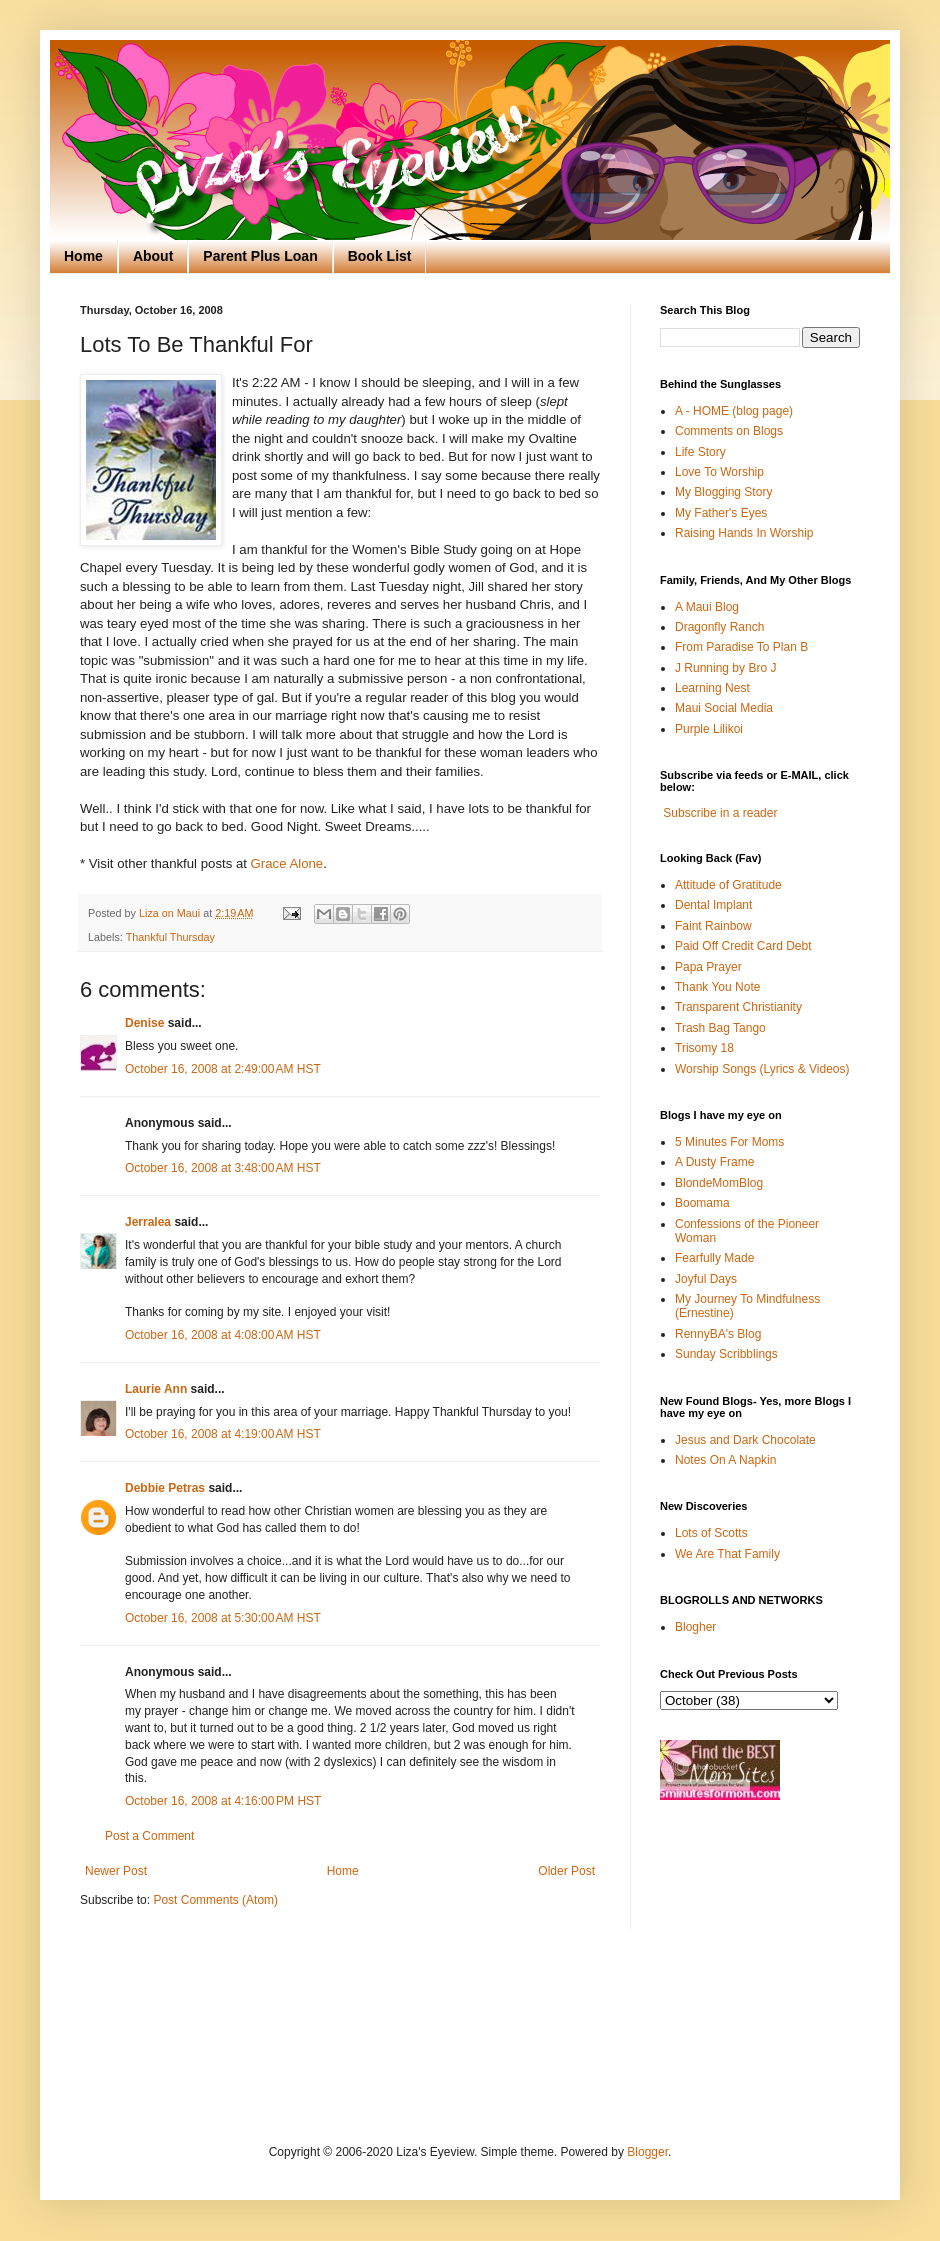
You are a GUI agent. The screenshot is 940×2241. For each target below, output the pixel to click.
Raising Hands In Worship (744, 533)
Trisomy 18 (704, 1048)
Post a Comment (149, 1836)
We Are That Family (727, 1554)
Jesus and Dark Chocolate (745, 1440)
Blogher (695, 1627)
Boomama (702, 1203)
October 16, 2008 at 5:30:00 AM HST (223, 1618)
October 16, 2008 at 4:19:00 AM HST (223, 1434)
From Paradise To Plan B (741, 647)
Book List (380, 256)
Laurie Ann (156, 1389)
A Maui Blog (707, 607)
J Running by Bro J (725, 668)
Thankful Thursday (170, 937)
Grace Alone (287, 863)
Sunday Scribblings (726, 1354)
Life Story (700, 452)
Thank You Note (717, 987)
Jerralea (148, 1222)
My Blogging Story (723, 492)
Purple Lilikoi (709, 729)
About (153, 256)
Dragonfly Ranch (719, 627)
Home (83, 256)
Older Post (566, 1871)
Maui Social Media (724, 708)
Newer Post (116, 1871)
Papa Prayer (708, 967)
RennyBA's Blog (718, 1334)
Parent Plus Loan (260, 256)
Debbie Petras (165, 1488)
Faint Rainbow (713, 926)
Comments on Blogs (729, 431)
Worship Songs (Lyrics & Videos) (762, 1069)
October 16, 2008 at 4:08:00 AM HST (223, 1335)
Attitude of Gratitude (728, 885)
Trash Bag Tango (720, 1028)
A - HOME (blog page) (734, 411)
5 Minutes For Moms (729, 1142)
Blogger (647, 2152)
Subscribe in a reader (720, 813)
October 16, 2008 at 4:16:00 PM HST (223, 1801)
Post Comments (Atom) (215, 1900)
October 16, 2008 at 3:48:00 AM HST (223, 1168)
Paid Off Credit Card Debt (743, 946)
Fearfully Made (714, 1258)
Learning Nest (712, 688)
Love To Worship (719, 472)
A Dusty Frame (714, 1162)
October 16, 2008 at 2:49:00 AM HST (223, 1069)
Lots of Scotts (711, 1533)
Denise (144, 1023)
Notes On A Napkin (725, 1460)
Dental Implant (713, 905)
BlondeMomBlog (719, 1183)
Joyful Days (706, 1279)
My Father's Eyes (721, 513)
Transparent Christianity (738, 1007)
